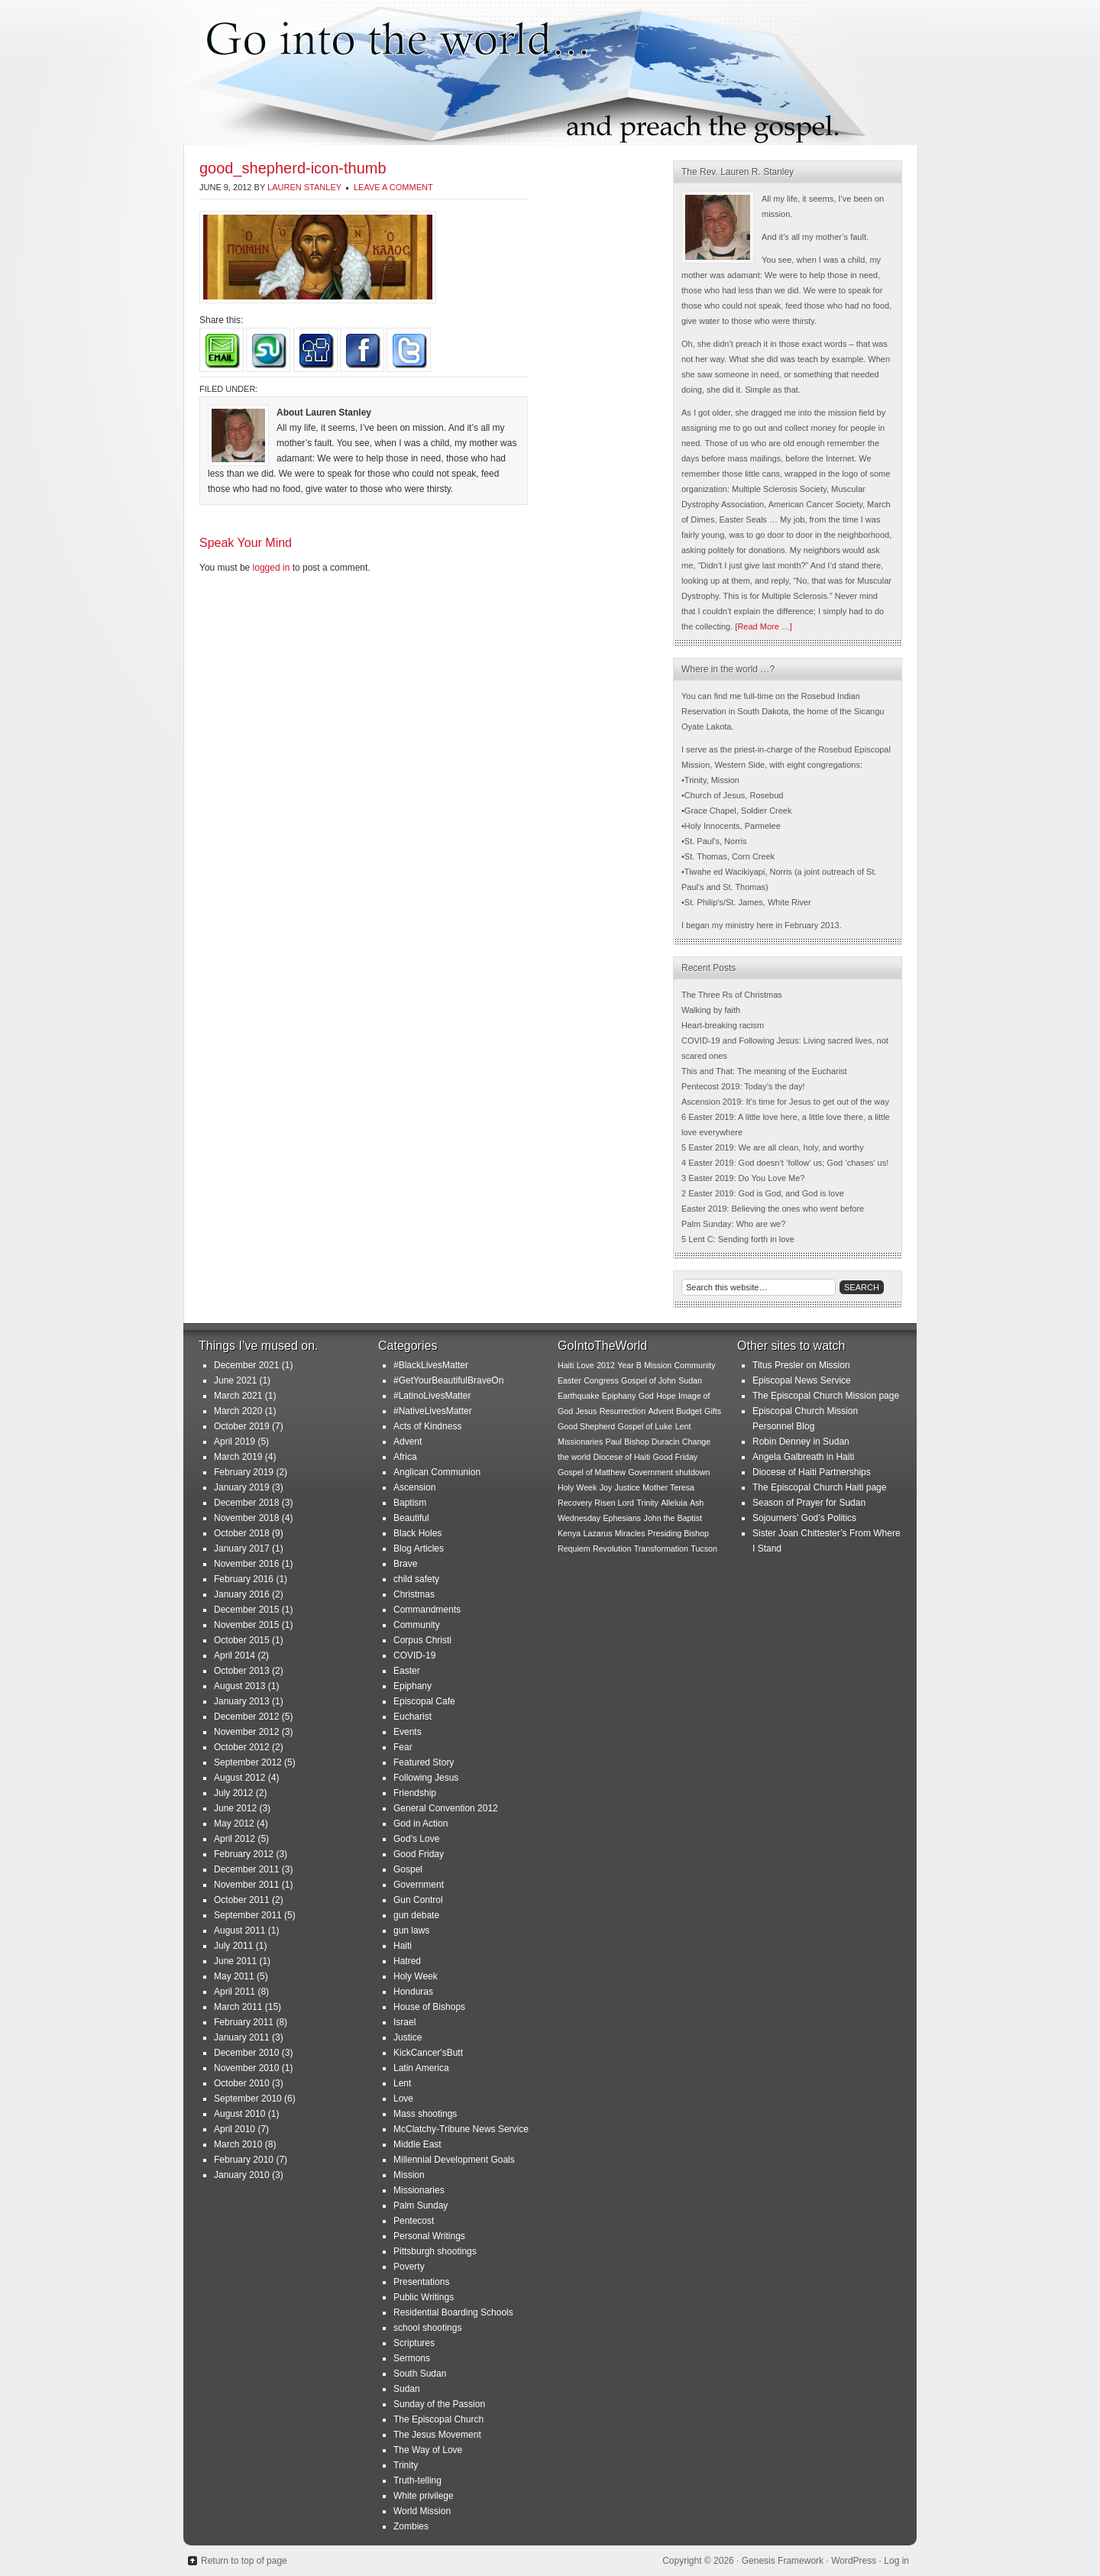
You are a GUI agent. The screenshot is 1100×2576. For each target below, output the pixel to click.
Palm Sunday (420, 2205)
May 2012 (234, 1823)
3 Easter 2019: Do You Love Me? (742, 1178)
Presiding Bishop (678, 1533)
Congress (601, 1380)
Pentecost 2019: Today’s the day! (743, 1086)
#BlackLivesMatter (430, 1365)
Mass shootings (425, 2113)
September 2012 (248, 1762)
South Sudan (419, 2373)
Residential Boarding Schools (453, 2312)
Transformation (661, 1548)
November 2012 (246, 1732)
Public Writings (423, 2297)
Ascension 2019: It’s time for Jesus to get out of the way (785, 1101)
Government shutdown (669, 1472)
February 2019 (243, 1472)
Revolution (612, 1548)
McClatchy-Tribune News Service (461, 2129)
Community (416, 1625)
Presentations (421, 2282)
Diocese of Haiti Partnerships (811, 1472)
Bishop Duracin (651, 1441)
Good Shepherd (586, 1426)
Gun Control (418, 1900)
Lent (402, 2083)
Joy (606, 1487)
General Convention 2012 (445, 1808)
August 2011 (239, 1930)
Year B (629, 1365)
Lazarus (598, 1533)
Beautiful (411, 1518)
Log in (896, 2560)
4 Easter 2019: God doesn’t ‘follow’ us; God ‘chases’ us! (784, 1162)
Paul (614, 1441)
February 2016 (243, 1579)
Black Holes (417, 1533)
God (646, 1395)
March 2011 (238, 2007)
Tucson (704, 1548)
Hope (665, 1395)
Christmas (414, 1594)
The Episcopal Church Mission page (825, 1395)
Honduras (413, 1991)
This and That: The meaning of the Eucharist (764, 1071)
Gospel (407, 1869)
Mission (409, 2175)
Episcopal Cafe (424, 1701)
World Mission (422, 2511)
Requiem (574, 1548)
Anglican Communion (436, 1472)
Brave (405, 1563)
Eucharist (412, 1716)
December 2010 (246, 2052)
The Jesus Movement (437, 2434)
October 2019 (242, 1426)
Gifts (712, 1411)
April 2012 (234, 1838)
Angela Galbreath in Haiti (803, 1456)
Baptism (409, 1502)
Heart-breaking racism (722, 1025)
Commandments (427, 1609)
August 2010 (239, 2113)
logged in (271, 567)
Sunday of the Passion (439, 2404)
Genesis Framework (782, 2560)
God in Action (420, 1823)
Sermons (411, 2358)
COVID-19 (414, 1655)
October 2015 (242, 1640)
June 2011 (235, 1961)
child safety (416, 1579)
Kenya (569, 1533)
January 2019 (242, 1487)
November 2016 (246, 1563)
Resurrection (622, 1411)
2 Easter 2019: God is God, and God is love (762, 1193)
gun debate (416, 1915)
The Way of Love (427, 2450)
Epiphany (412, 1686)
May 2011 (234, 1976)
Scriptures (414, 2343)
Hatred (407, 1961)
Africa (405, 1456)
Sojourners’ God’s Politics (804, 1518)
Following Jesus (425, 1777)
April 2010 (234, 2129)
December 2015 (246, 1609)
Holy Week (415, 1976)
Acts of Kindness (427, 1426)
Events (407, 1732)
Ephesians (622, 1518)
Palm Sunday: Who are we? (733, 1223)
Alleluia (674, 1502)
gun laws (411, 1930)
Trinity (405, 2465)
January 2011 (242, 2037)
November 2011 (246, 1884)
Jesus (586, 1411)
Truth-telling (417, 2480)
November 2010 (246, 2068)
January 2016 (242, 1594)
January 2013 (242, 1701)
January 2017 (242, 1548)
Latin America (421, 2068)
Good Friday (418, 1854)
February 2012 (243, 1854)
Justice (407, 2037)
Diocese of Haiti (622, 1456)
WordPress (853, 2560)
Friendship (414, 1793)
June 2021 (235, 1380)
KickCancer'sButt (428, 2052)
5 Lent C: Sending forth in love (737, 1239)
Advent (407, 1441)
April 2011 (234, 1991)
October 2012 (242, 1747)
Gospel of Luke (645, 1426)
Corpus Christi (422, 1640)
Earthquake (579, 1395)
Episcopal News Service (801, 1380)
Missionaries (419, 2190)
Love (403, 2098)
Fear (402, 1747)
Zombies (411, 2526)
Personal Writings (429, 2236)
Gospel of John (648, 1380)
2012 (606, 1365)
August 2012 (239, 1777)
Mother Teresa (668, 1487)
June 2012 (235, 1808)
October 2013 (242, 1670)
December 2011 (246, 1869)
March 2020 (238, 1411)
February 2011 (243, 2022)
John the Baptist (673, 1518)
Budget (689, 1411)
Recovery (575, 1502)
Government (418, 1884)
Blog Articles (418, 1548)
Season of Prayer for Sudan (808, 1502)
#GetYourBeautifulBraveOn (448, 1380)
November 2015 (246, 1625)
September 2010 (248, 2098)
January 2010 (242, 2175)
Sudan (406, 2388)
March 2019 (238, 1456)
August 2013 (239, 1686)
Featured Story (423, 1762)
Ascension (414, 1487)
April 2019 (234, 1441)
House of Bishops (429, 2007)
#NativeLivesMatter (432, 1411)
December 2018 (246, 1502)
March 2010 (238, 2144)
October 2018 (242, 1533)
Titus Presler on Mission (801, 1365)
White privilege (423, 2495)
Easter (406, 1670)
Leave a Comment (393, 187)
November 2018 (246, 1518)
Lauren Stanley (304, 187)
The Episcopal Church (438, 2419)
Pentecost (413, 2220)
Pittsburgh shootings (435, 2251)
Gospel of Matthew (592, 1472)
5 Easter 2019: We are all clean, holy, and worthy (772, 1147)
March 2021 (238, 1395)
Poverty (409, 2266)
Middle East (417, 2144)
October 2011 (242, 1900)
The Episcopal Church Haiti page (819, 1487)
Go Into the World (550, 72)
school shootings (427, 2327)
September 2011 (248, 1915)
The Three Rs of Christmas (731, 994)
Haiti (402, 1945)
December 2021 (246, 1365)
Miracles (630, 1533)
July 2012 (233, 1793)
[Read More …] (763, 626)
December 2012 (246, 1716)
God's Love (416, 1838)
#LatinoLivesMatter (432, 1395)
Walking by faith (710, 1010)
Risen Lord (614, 1502)
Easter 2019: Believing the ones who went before (772, 1208)
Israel (404, 2022)
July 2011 (233, 1945)
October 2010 (242, 2083)
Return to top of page (244, 2560)
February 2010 (243, 2159)
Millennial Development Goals (454, 2159)
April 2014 (234, 1655)
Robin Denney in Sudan (800, 1441)
